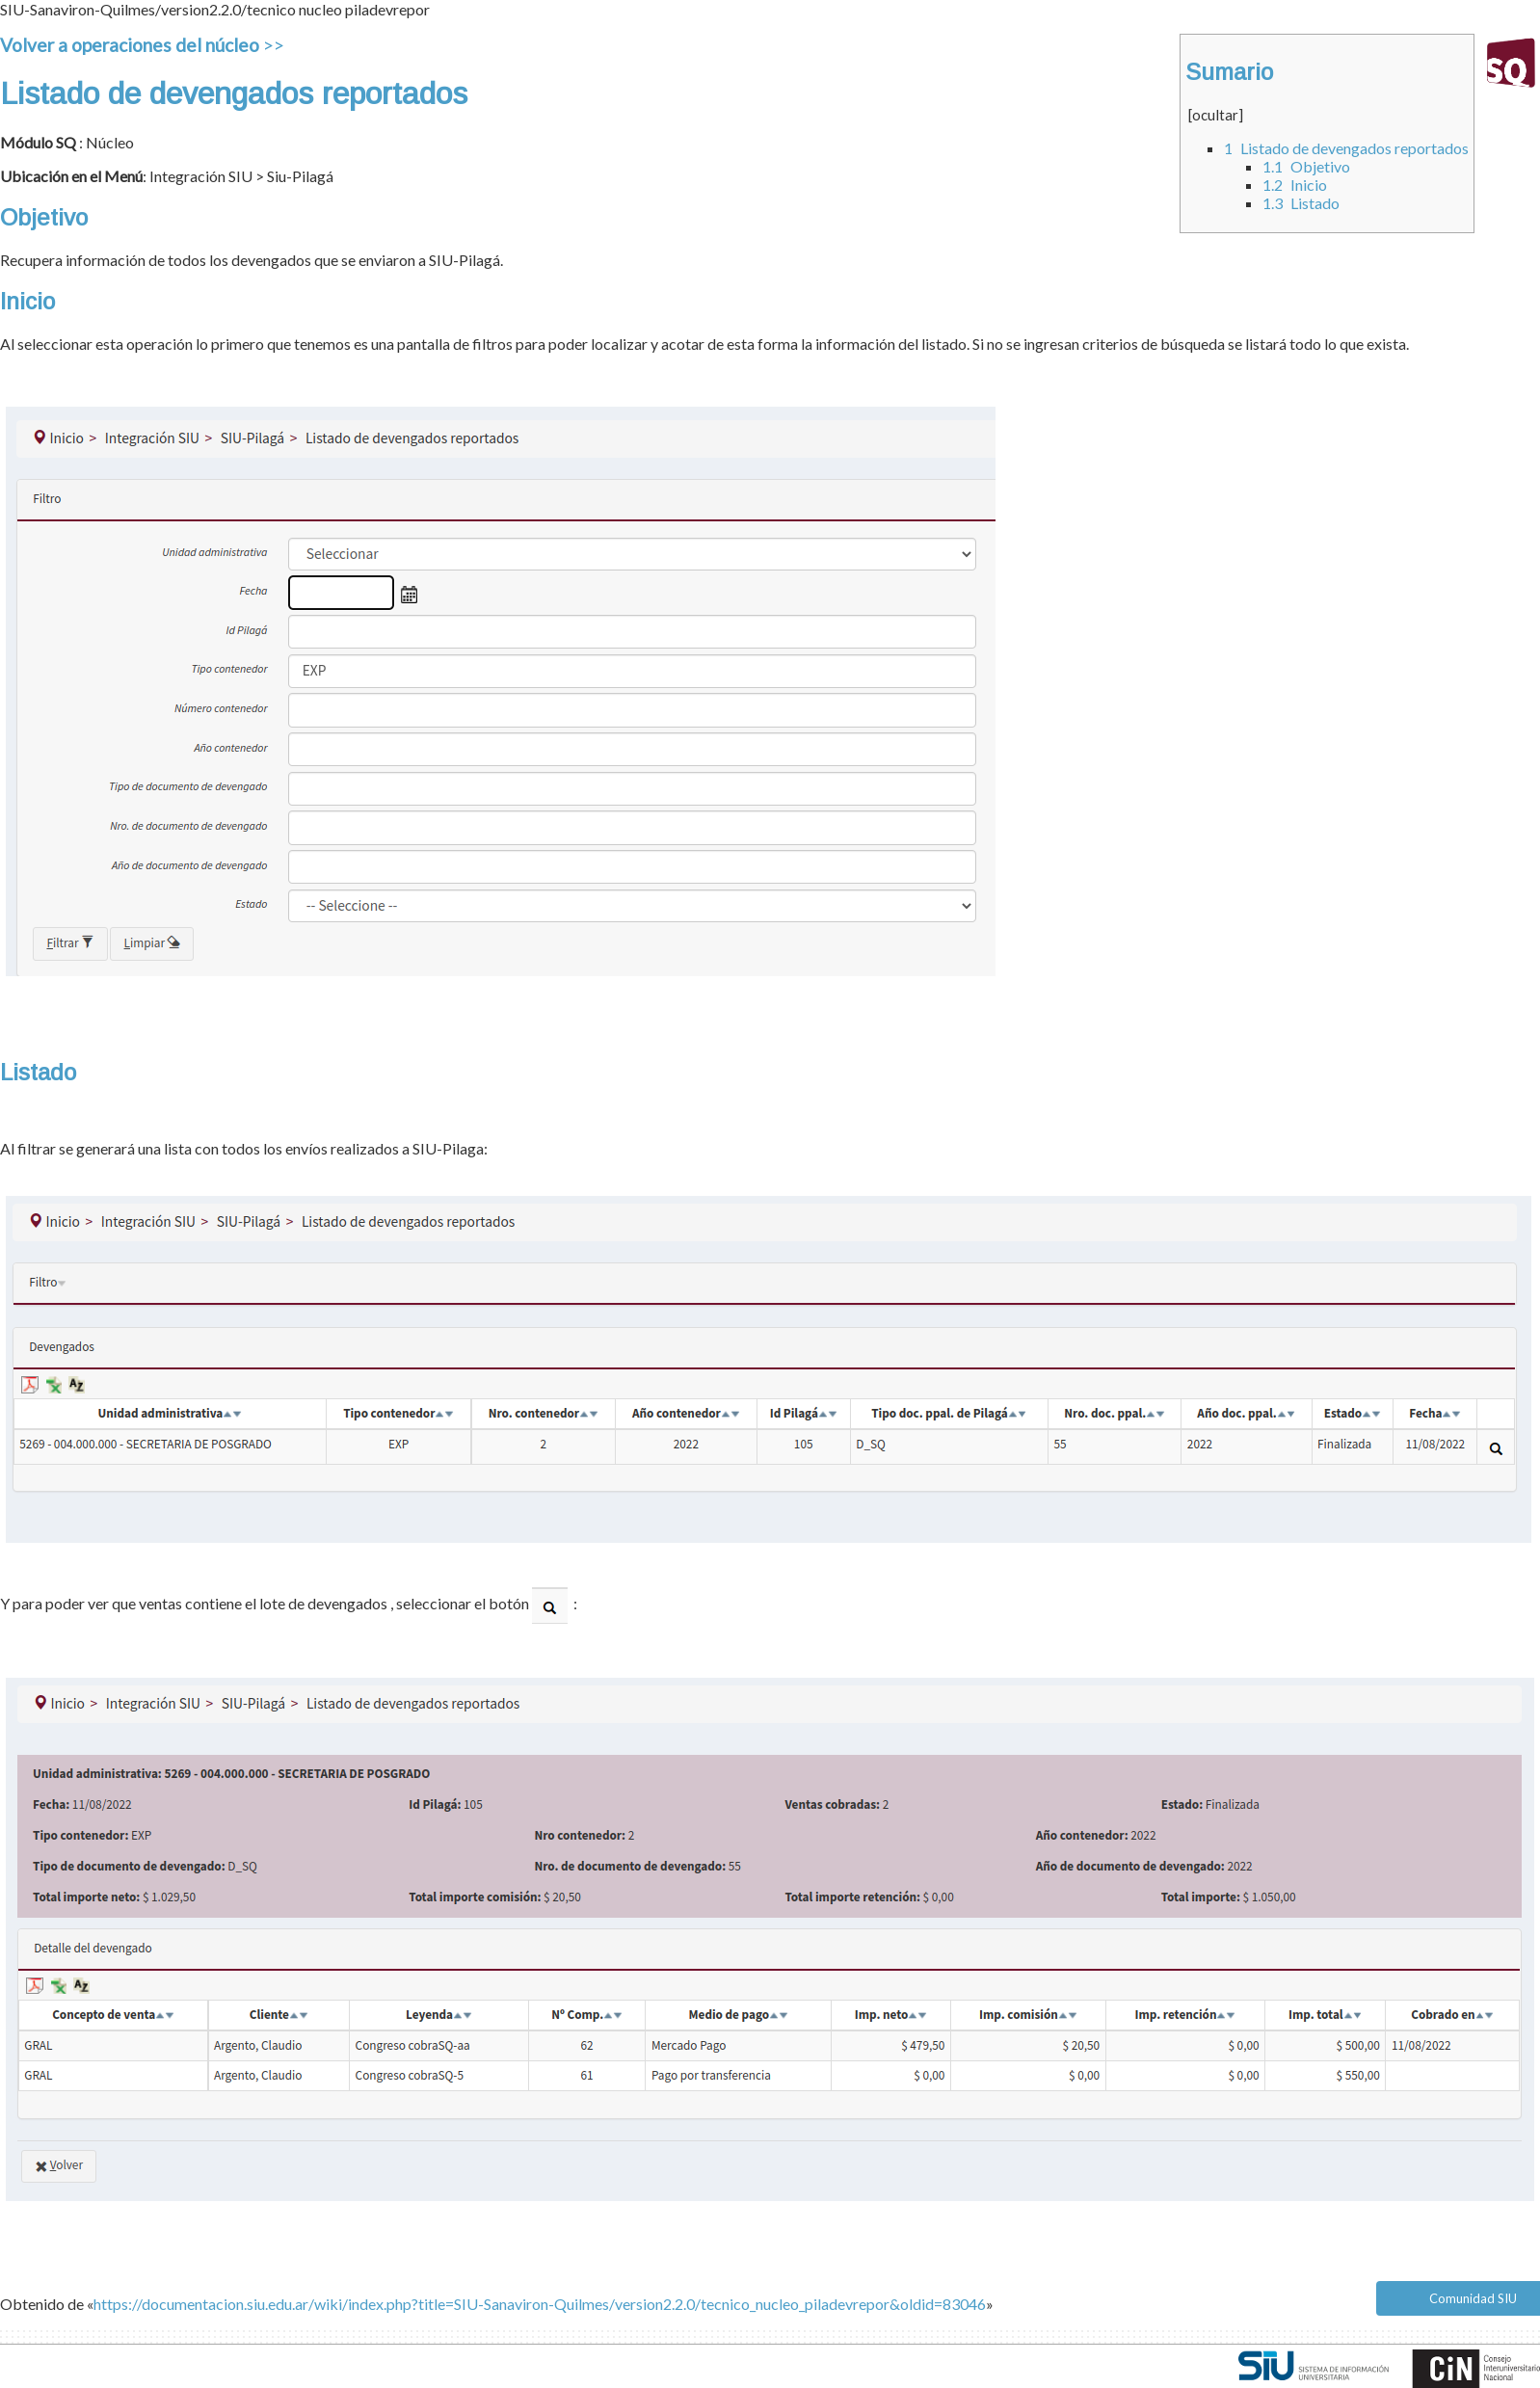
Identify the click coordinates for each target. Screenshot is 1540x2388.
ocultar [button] (1215, 114)
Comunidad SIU (1473, 2298)
